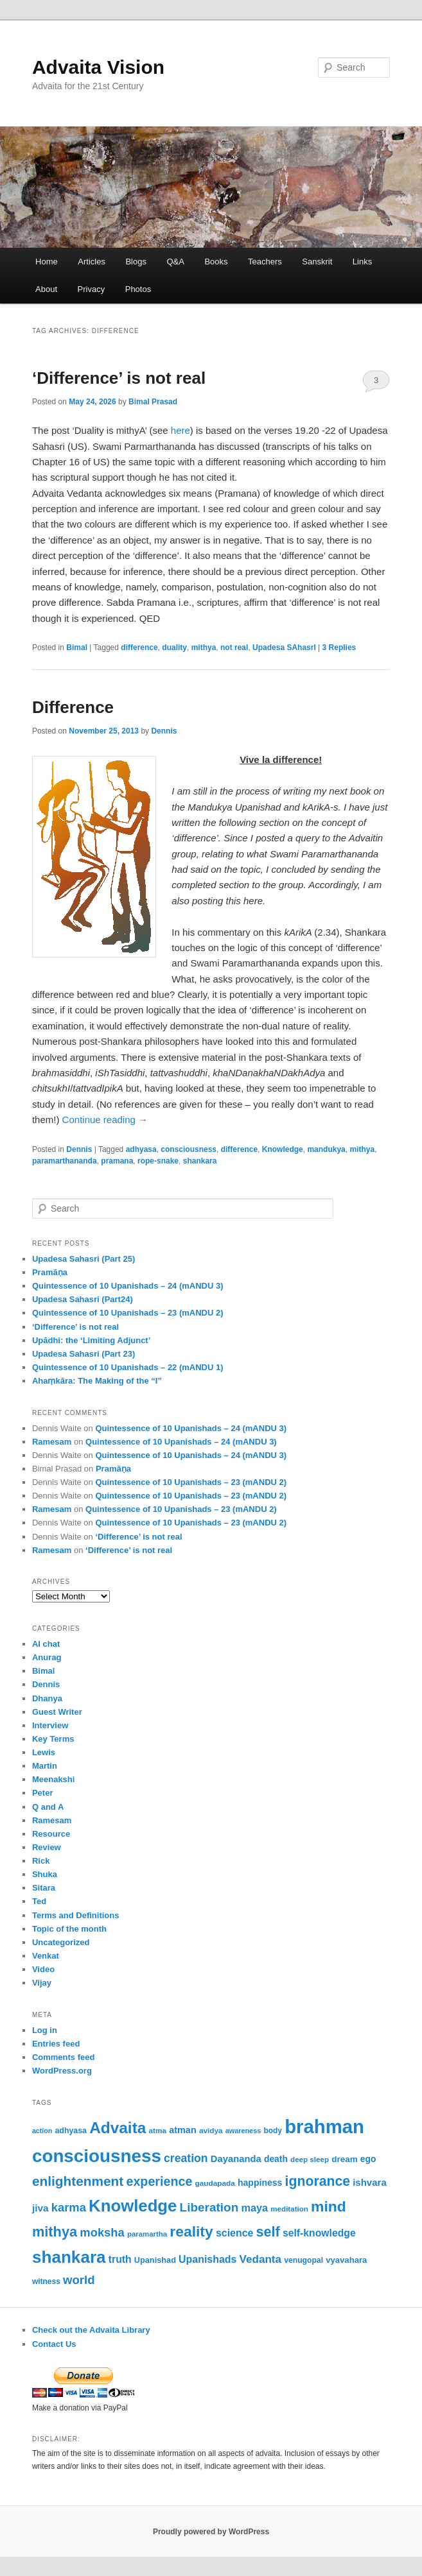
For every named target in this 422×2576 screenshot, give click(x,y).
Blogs (135, 261)
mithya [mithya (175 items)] (54, 2232)
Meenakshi (53, 1779)
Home (46, 261)
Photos (138, 289)
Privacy (91, 289)
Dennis (164, 730)
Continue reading (105, 1119)
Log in (44, 2030)
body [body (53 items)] (272, 2130)
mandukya (326, 1149)
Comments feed (63, 2057)
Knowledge (282, 1149)
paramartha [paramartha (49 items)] (147, 2234)
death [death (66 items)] (276, 2159)
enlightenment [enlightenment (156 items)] (77, 2181)
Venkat (45, 1956)
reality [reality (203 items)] (191, 2231)
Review (46, 1847)
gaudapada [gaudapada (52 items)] (215, 2183)
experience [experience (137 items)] (159, 2181)
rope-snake (158, 1160)
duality (174, 647)
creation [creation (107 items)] (186, 2158)
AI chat (46, 1644)
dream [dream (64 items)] (344, 2159)
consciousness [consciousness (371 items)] (96, 2156)
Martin (44, 1766)
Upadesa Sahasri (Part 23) (83, 1354)
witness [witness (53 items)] (46, 2281)
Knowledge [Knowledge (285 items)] (133, 2206)
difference (139, 647)
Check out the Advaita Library (91, 2330)
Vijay (41, 1983)
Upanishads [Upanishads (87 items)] (207, 2259)
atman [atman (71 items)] (182, 2130)
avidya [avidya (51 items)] (211, 2130)
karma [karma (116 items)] (68, 2207)
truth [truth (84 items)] (120, 2259)
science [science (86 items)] (234, 2233)
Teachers (265, 261)
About (46, 289)
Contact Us (54, 2344)
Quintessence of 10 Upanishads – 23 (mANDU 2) (128, 1313)
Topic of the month (69, 1929)
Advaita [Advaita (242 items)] (117, 2127)
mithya (203, 647)
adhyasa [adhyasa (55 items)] (70, 2130)
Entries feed (56, 2043)
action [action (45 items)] (42, 2130)
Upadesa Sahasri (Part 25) (83, 1259)
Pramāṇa (49, 1272)
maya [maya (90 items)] (254, 2207)
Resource (51, 1834)
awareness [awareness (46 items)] (243, 2130)
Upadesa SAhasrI (284, 647)
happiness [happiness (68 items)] (260, 2182)
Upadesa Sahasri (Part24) (82, 1299)
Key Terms (53, 1739)
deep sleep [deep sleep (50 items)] (309, 2159)
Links (362, 261)
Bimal (76, 647)
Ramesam (51, 1442)
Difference (73, 707)
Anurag (47, 1657)
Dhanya (47, 1698)
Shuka (44, 1874)
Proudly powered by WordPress (211, 2531)
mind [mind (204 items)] (328, 2206)
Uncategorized (61, 1942)
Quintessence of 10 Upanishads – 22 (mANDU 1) (128, 1367)
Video (43, 1969)
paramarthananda (64, 1160)
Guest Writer (57, 1712)
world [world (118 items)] (79, 2280)
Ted (39, 1901)
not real (234, 647)
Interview (50, 1725)
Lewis (43, 1752)
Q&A (175, 261)
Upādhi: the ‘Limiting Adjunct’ (91, 1340)
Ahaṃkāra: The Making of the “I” (97, 1381)
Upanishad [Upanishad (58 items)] (155, 2260)
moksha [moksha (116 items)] (102, 2232)
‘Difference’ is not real (119, 378)
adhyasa (141, 1149)
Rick (40, 1861)
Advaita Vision (98, 67)
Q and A (48, 1807)
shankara (200, 1160)
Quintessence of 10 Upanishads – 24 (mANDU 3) (128, 1286)
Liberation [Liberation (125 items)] (209, 2207)
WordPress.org (62, 2070)
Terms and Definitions (75, 1915)
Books (215, 261)
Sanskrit (317, 261)
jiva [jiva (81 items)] (40, 2207)
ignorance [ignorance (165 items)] (317, 2181)
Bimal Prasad (152, 401)
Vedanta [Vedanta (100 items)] (260, 2259)
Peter (42, 1793)
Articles (91, 261)
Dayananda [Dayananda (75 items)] (236, 2159)
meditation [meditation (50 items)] (289, 2208)
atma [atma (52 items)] (158, 2130)
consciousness (188, 1149)
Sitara (43, 1888)
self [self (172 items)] (268, 2232)
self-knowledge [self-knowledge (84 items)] (319, 2233)
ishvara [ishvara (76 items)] (370, 2182)
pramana (117, 1160)
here (180, 430)
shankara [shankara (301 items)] (69, 2257)
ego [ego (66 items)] (368, 2159)
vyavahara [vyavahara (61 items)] (346, 2260)
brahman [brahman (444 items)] (324, 2126)
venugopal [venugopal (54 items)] (303, 2260)
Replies (339, 647)
